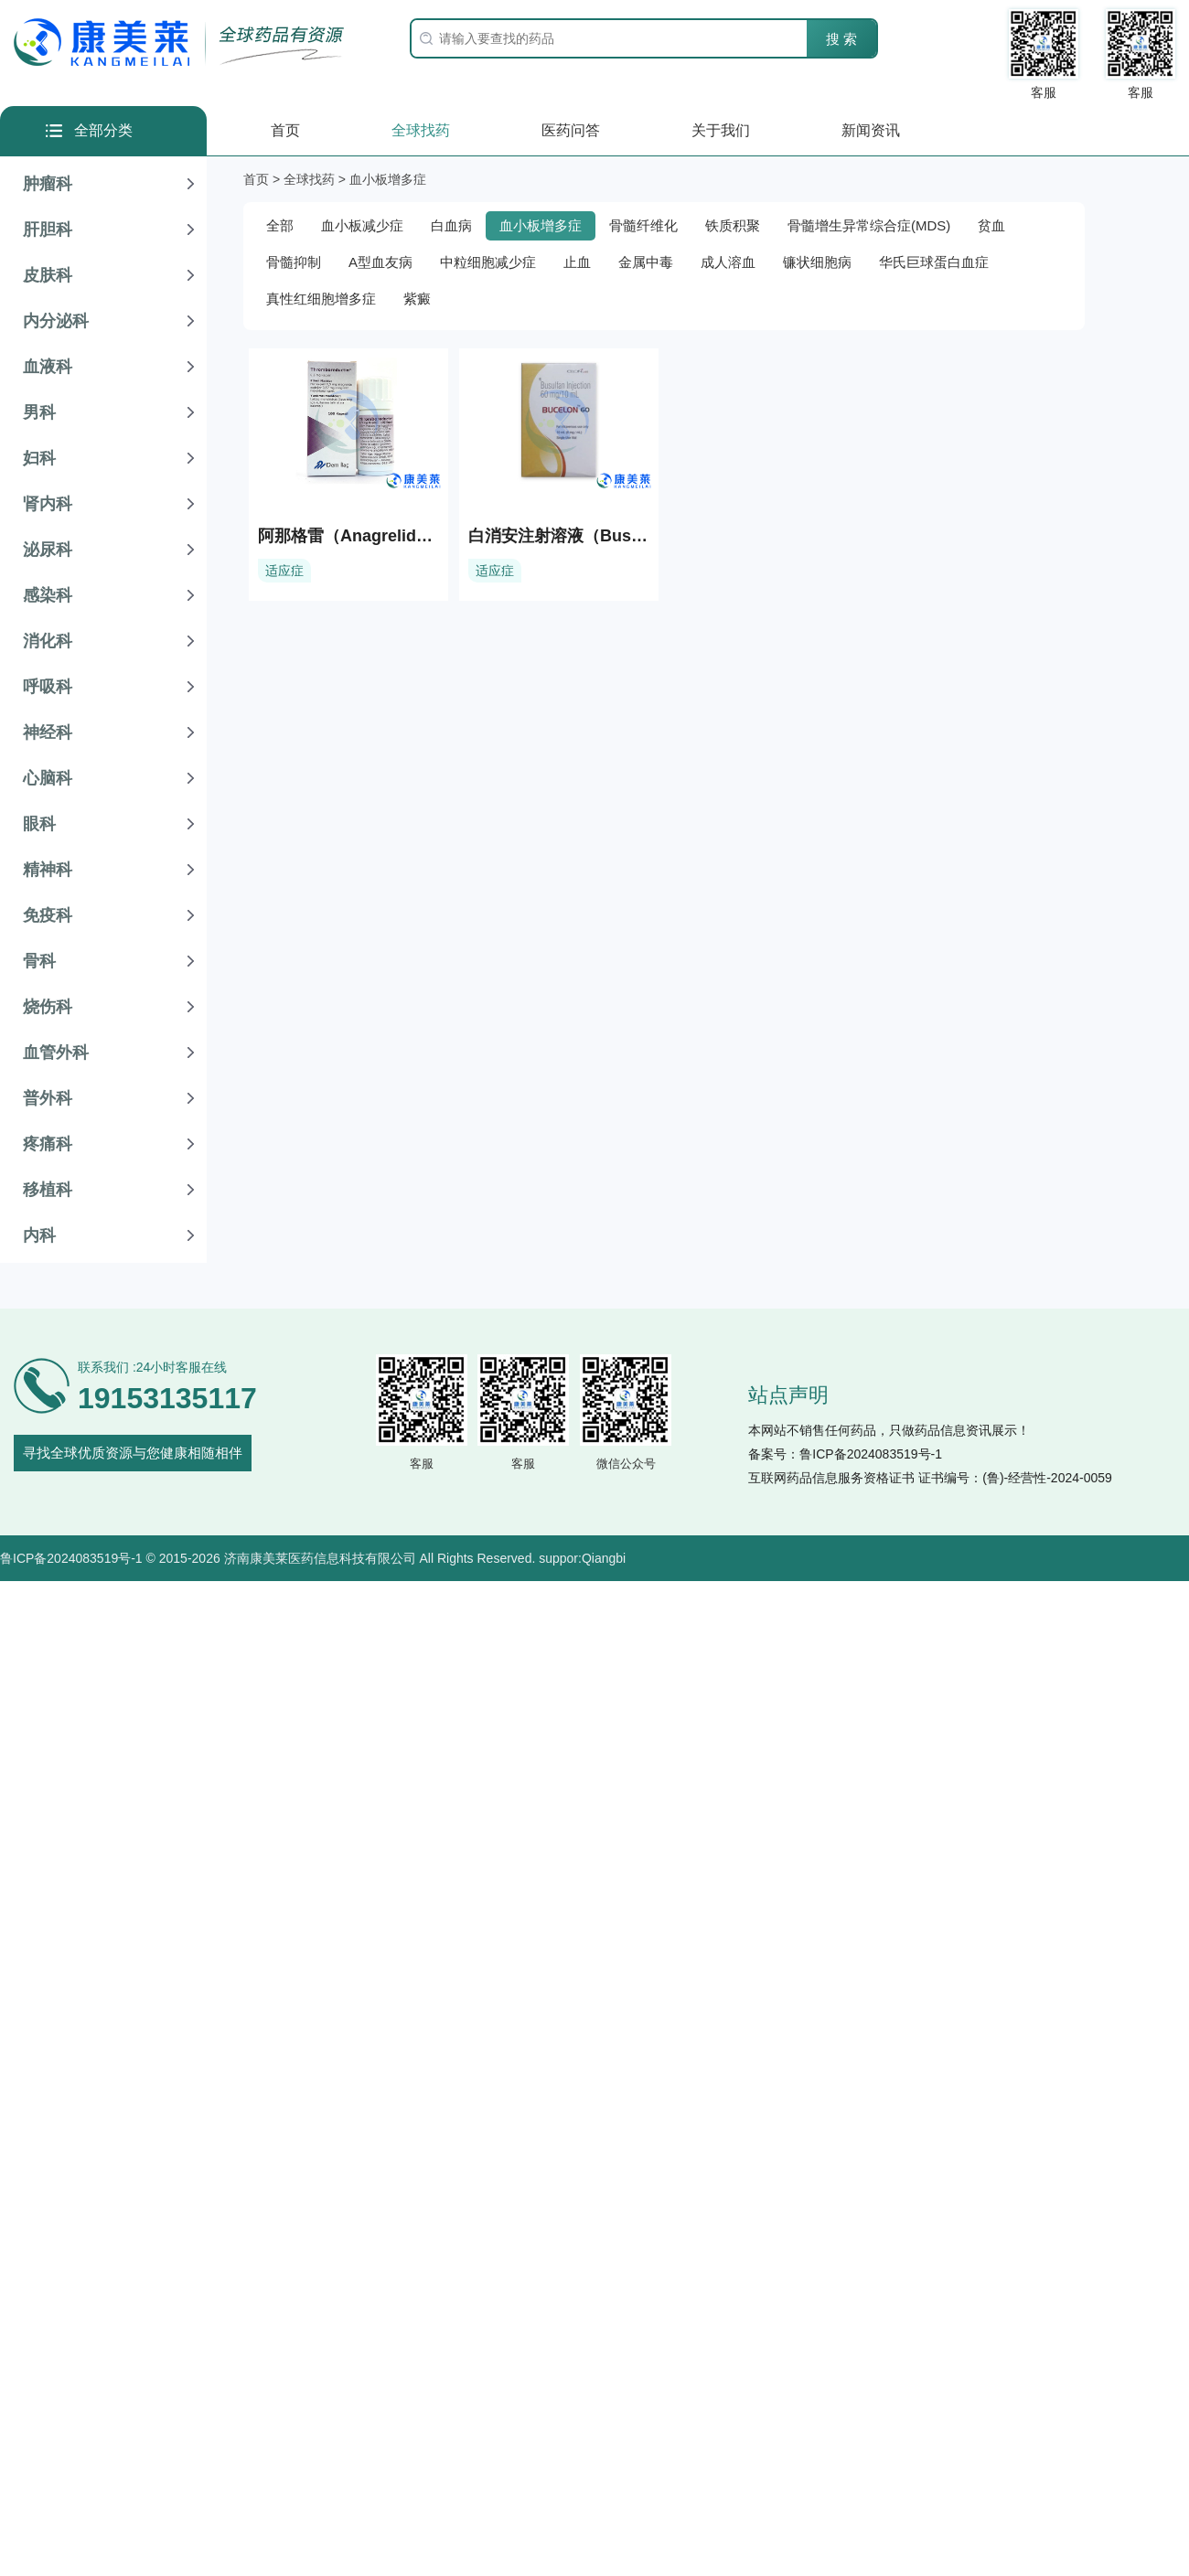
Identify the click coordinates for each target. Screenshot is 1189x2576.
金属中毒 (645, 262)
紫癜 (417, 298)
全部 (280, 225)
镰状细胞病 (817, 262)
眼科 (39, 824)
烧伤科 (47, 1007)
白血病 (451, 225)
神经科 (47, 732)
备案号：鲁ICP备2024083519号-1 (845, 1454)
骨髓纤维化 (643, 225)
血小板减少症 (362, 225)
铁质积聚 (732, 225)
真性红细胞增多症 (321, 298)
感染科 (47, 595)
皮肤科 (47, 275)
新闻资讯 (870, 130)
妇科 (39, 458)
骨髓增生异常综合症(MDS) (868, 225)
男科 (39, 412)
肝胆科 (47, 229)
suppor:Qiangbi (582, 1558)
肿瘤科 (47, 184)
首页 (285, 130)
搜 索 (841, 39)
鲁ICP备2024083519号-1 (71, 1558)
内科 (39, 1235)
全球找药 (420, 130)
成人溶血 (728, 262)
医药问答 (570, 130)
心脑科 (47, 778)
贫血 (991, 225)
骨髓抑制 (293, 262)
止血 (577, 262)
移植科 (47, 1190)
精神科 (47, 869)
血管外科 (56, 1052)
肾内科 (47, 504)
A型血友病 (380, 262)
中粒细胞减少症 (488, 262)
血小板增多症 (540, 225)
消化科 (47, 641)
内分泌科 (56, 321)
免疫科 (47, 915)
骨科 (39, 961)
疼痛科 (47, 1144)
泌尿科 (47, 549)
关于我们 (720, 130)
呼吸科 (47, 687)
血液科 (47, 367)
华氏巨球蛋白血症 (934, 262)
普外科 (47, 1098)
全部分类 (103, 130)
